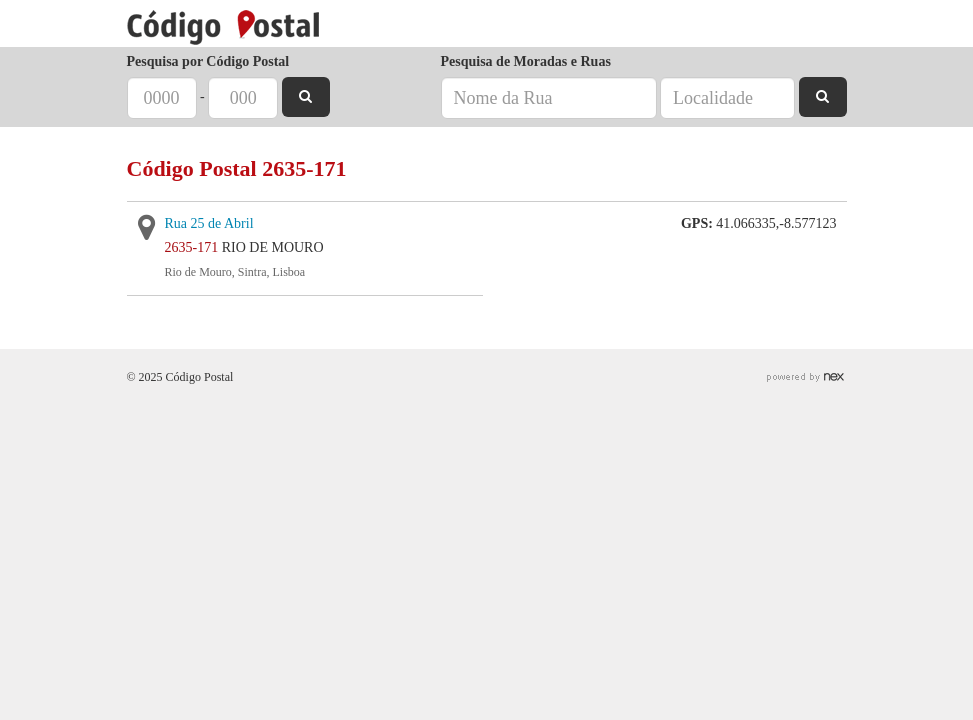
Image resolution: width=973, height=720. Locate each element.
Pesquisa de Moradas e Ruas (526, 61)
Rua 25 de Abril (209, 223)
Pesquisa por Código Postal (208, 61)
